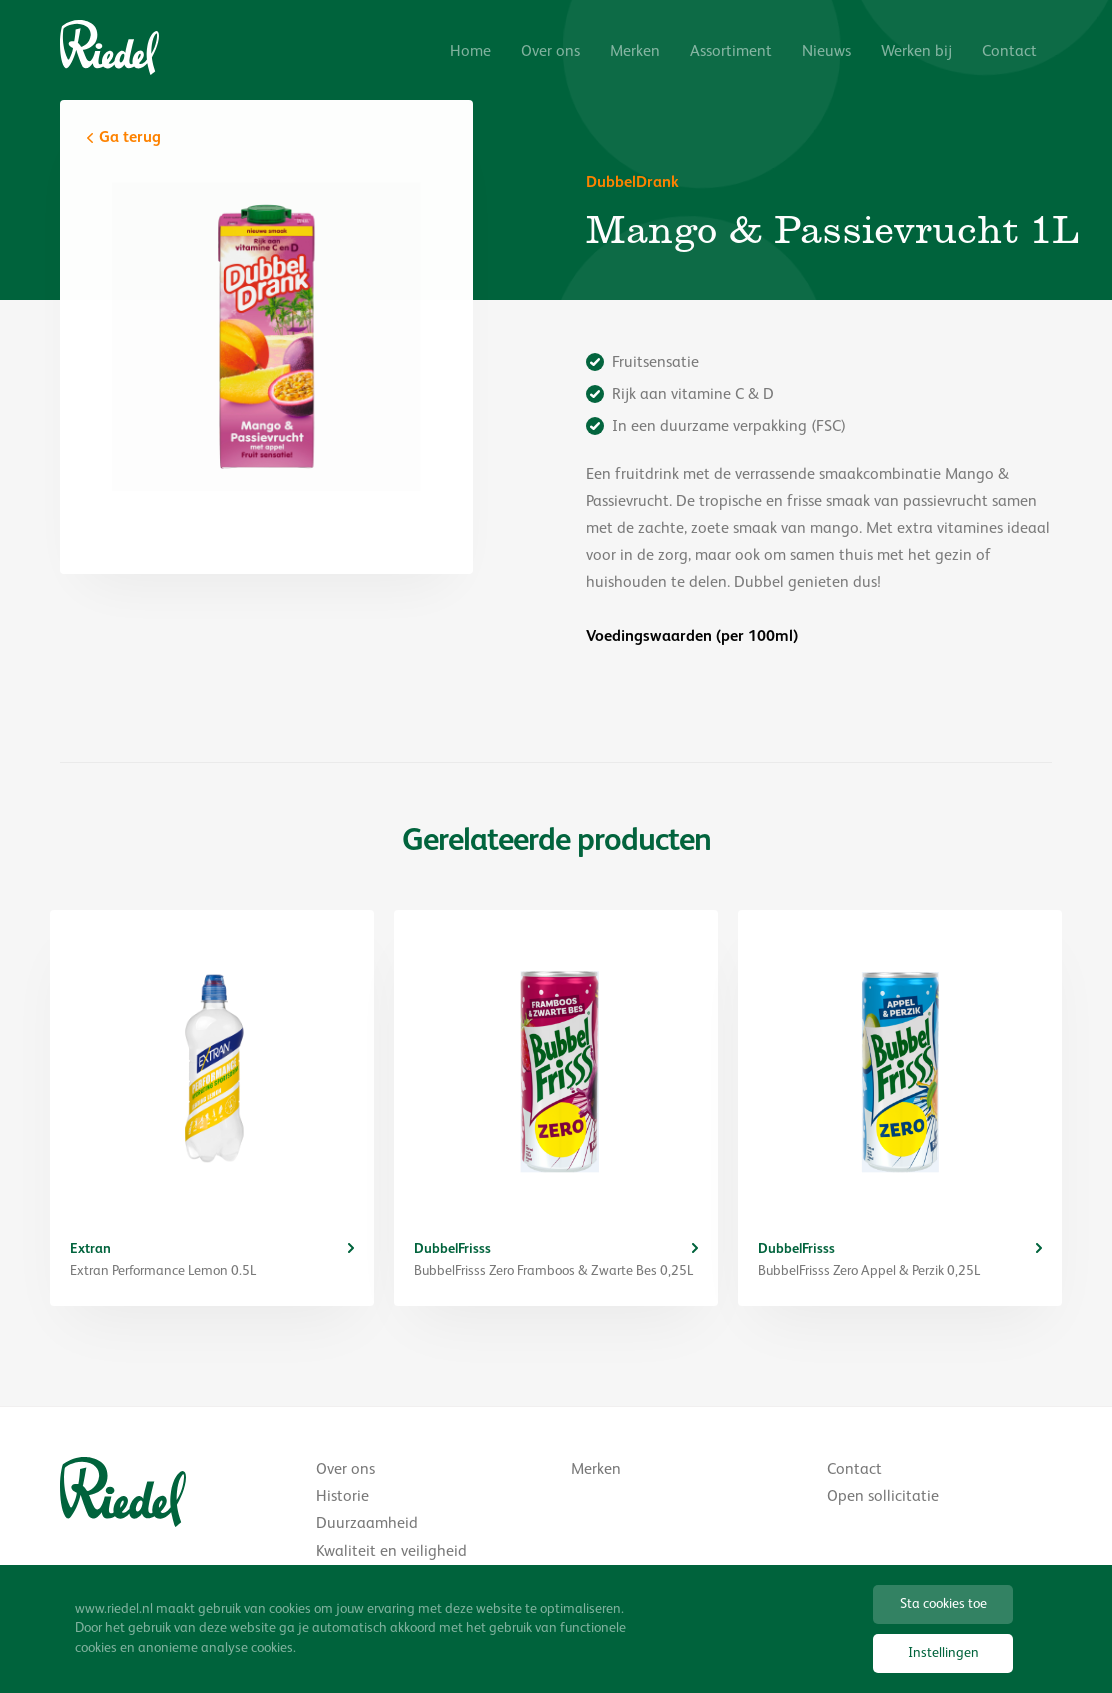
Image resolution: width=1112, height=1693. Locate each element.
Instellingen (943, 1653)
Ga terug (130, 138)
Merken (635, 52)
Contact (1009, 52)
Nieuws (826, 52)
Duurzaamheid (367, 1524)
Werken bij (916, 52)
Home (470, 52)
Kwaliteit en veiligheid (391, 1552)
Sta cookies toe (943, 1604)
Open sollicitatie (883, 1497)
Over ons (550, 52)
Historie (342, 1497)
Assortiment (731, 52)
